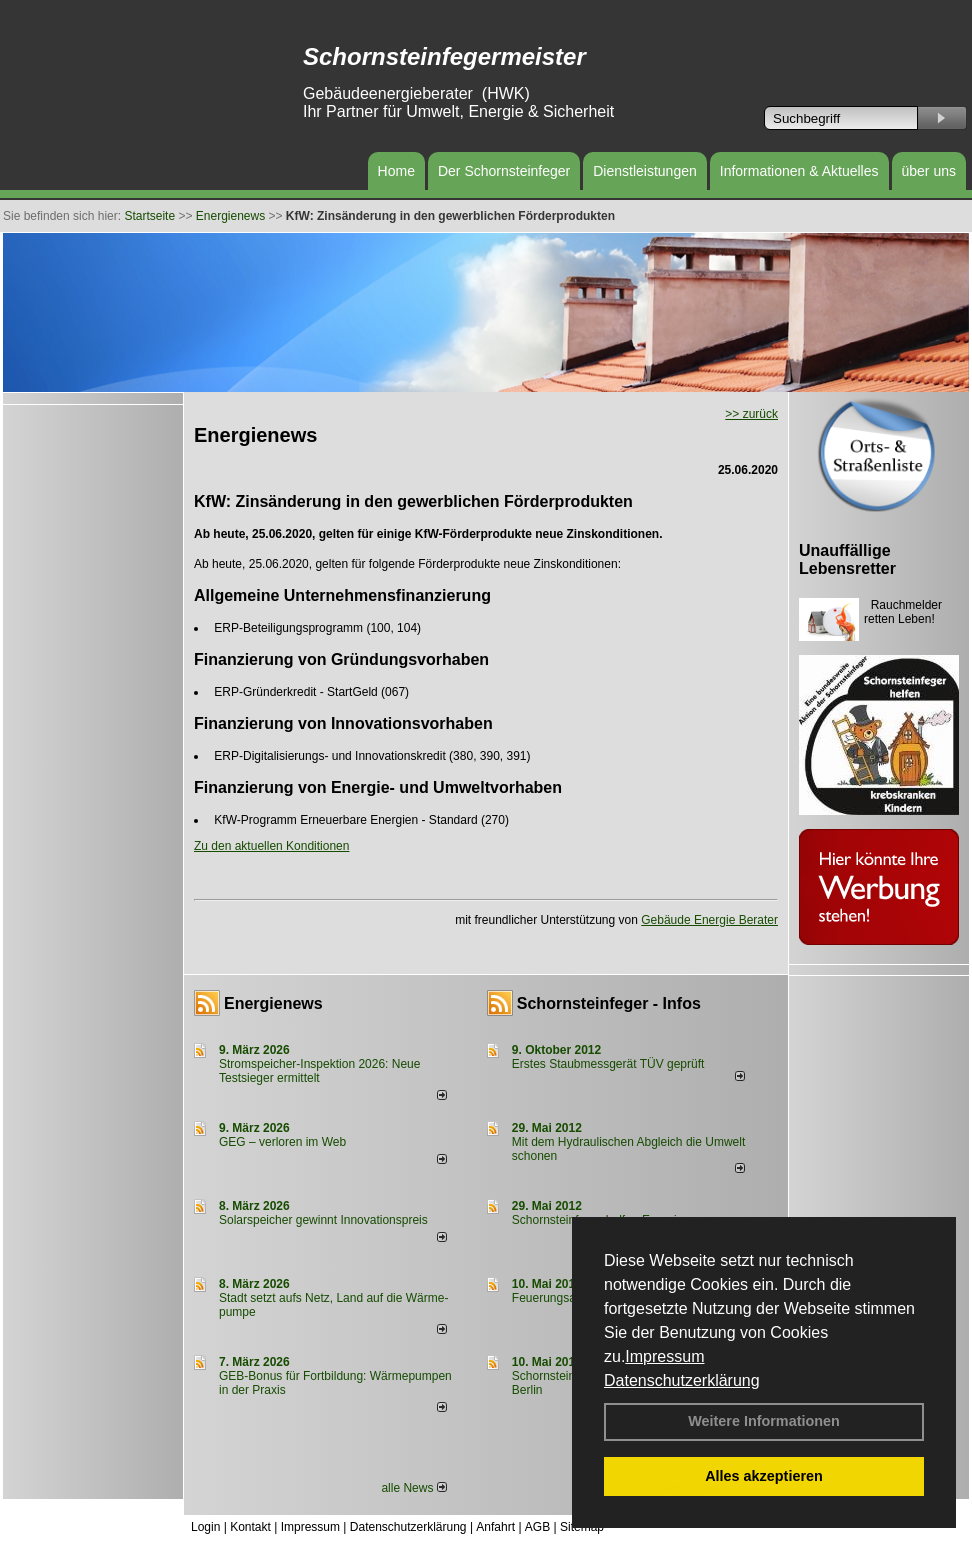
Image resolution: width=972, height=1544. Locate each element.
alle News (413, 1488)
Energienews (273, 1003)
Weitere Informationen (764, 1421)
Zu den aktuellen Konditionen (271, 846)
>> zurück (751, 414)
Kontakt (250, 1527)
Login (205, 1527)
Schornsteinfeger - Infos (609, 1003)
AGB (537, 1527)
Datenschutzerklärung (682, 1380)
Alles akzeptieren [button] (764, 1476)
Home (396, 171)
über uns (929, 171)
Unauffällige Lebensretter (847, 559)
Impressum (664, 1356)
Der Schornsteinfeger (504, 171)
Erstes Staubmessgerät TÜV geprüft (608, 1064)
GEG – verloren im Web (282, 1142)
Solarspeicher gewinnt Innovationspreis (323, 1220)
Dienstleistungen (645, 171)
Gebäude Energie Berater (709, 920)
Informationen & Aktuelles (799, 171)
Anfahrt (495, 1527)
